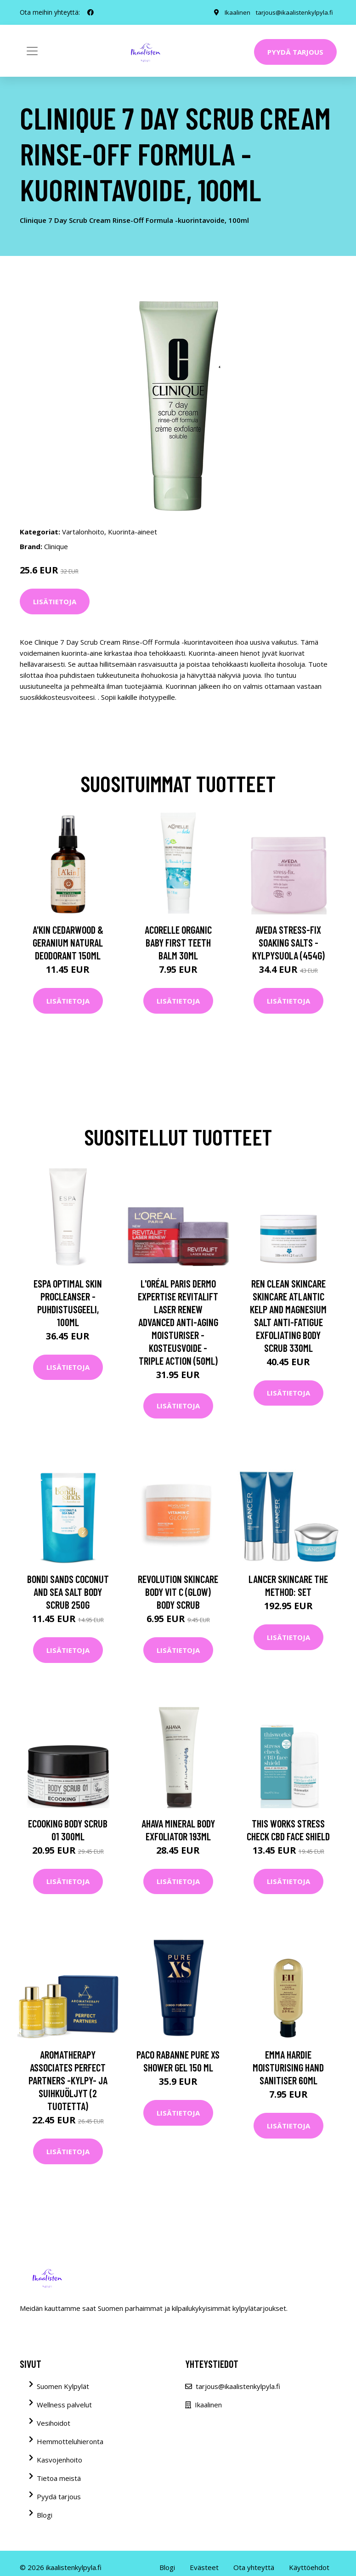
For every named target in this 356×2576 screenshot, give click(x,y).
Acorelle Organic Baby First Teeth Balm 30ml (178, 942)
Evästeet (204, 2567)
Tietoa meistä (59, 2478)
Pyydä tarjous (295, 52)
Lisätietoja (54, 601)
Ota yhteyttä (253, 2567)
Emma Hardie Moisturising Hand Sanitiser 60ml (288, 2067)
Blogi (44, 2514)
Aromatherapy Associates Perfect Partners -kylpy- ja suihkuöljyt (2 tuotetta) (67, 2080)
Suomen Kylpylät (63, 2386)
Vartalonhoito (83, 531)
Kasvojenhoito (59, 2459)
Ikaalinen (235, 12)
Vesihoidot (53, 2423)
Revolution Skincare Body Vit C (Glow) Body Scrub (178, 1592)
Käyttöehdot (309, 2567)
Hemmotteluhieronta (70, 2441)
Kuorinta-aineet (132, 531)
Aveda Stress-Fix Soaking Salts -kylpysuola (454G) (288, 942)
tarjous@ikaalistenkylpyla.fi (293, 12)
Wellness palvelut (64, 2404)
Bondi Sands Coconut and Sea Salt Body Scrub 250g (68, 1592)
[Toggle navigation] (32, 51)
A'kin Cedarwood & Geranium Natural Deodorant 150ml (68, 942)
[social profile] (90, 12)
